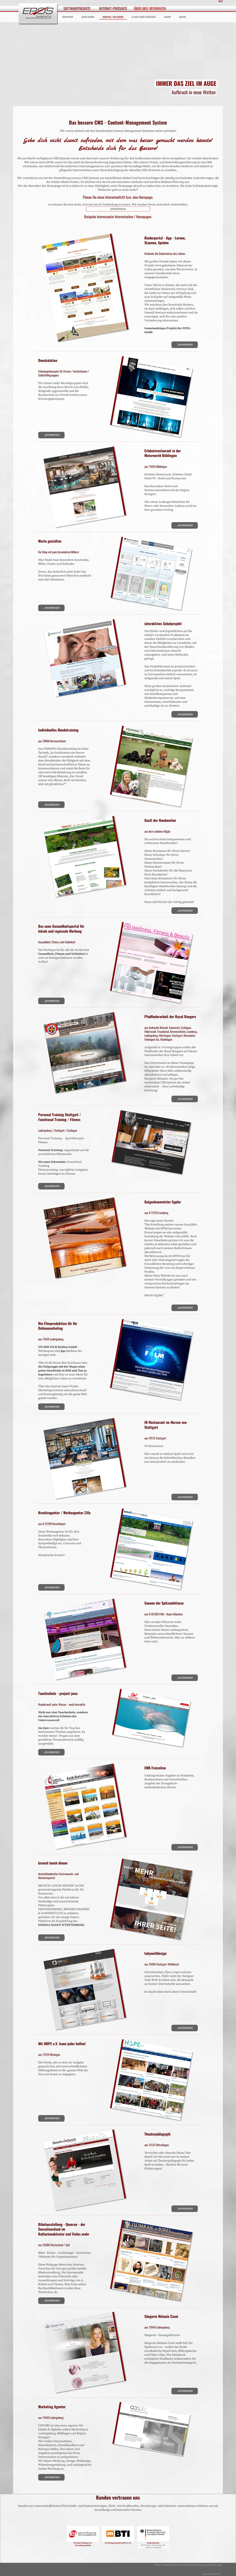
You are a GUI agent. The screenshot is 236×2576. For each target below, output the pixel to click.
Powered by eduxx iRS (211, 2574)
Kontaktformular (118, 208)
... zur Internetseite (185, 344)
